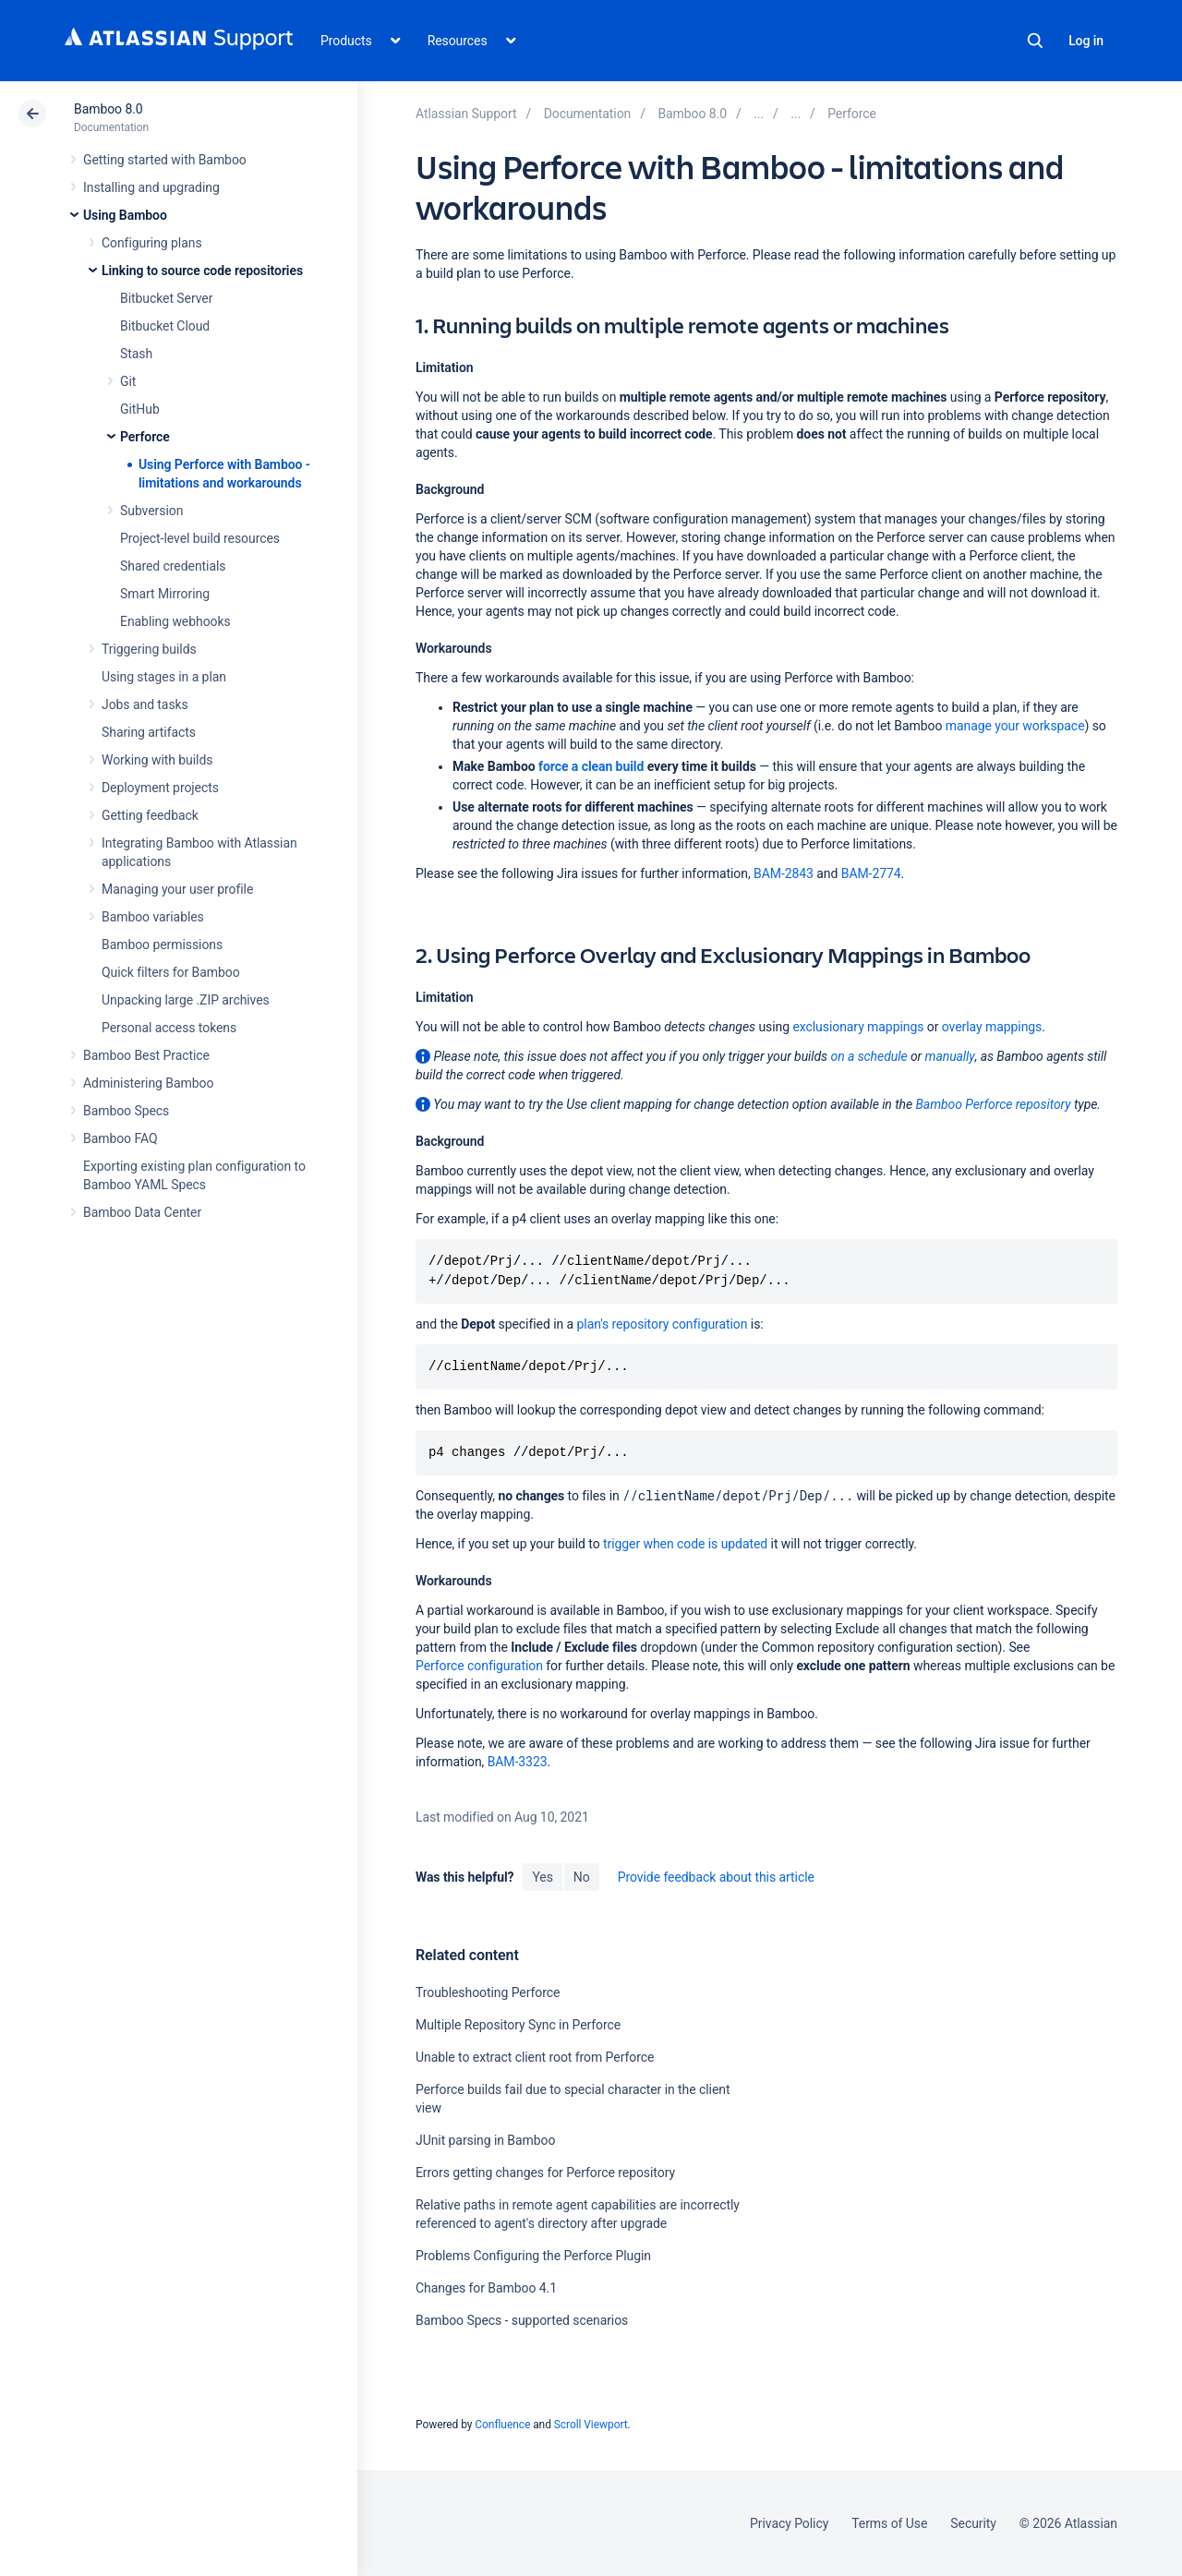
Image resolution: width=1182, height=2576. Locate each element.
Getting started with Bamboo (165, 159)
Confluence (502, 2424)
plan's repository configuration (662, 1324)
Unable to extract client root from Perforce (535, 2057)
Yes (542, 1877)
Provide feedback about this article (716, 1877)
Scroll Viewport (591, 2424)
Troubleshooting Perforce (488, 1992)
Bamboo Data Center (142, 1212)
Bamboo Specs (126, 1110)
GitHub (140, 409)
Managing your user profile (177, 889)
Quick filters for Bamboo (171, 972)
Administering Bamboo (148, 1083)
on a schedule (868, 1056)
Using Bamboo (125, 215)
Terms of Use (889, 2523)
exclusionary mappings (857, 1026)
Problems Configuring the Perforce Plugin (533, 2255)
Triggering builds (149, 649)
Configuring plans (152, 242)
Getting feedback (150, 815)
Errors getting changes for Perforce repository (545, 2172)
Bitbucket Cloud (165, 326)
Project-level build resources (200, 538)
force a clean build (591, 766)
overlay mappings (992, 1026)
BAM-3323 (518, 1761)
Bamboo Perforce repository (992, 1104)
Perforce (145, 436)
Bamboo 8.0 (108, 109)
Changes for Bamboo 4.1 (486, 2288)
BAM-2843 (784, 873)
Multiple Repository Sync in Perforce (518, 2024)
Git (128, 381)
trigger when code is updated (685, 1543)
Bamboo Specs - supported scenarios (522, 2320)
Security (973, 2523)
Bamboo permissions (162, 944)
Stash (136, 353)
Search (1035, 40)
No (581, 1877)
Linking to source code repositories (202, 270)
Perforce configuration (479, 1665)
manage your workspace (1015, 725)
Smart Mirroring (165, 593)
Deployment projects (160, 787)
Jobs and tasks (145, 704)
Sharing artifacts (149, 732)
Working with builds (157, 759)
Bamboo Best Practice (146, 1055)
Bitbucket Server (166, 298)
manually (950, 1056)
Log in (1086, 40)
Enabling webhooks (175, 621)
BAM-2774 (871, 873)
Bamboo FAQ (120, 1138)
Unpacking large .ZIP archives (186, 1000)
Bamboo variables (153, 916)
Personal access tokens (169, 1027)
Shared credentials (172, 566)
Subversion (151, 510)
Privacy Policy (789, 2523)
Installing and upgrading (151, 187)
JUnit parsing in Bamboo (485, 2140)
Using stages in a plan (164, 676)
